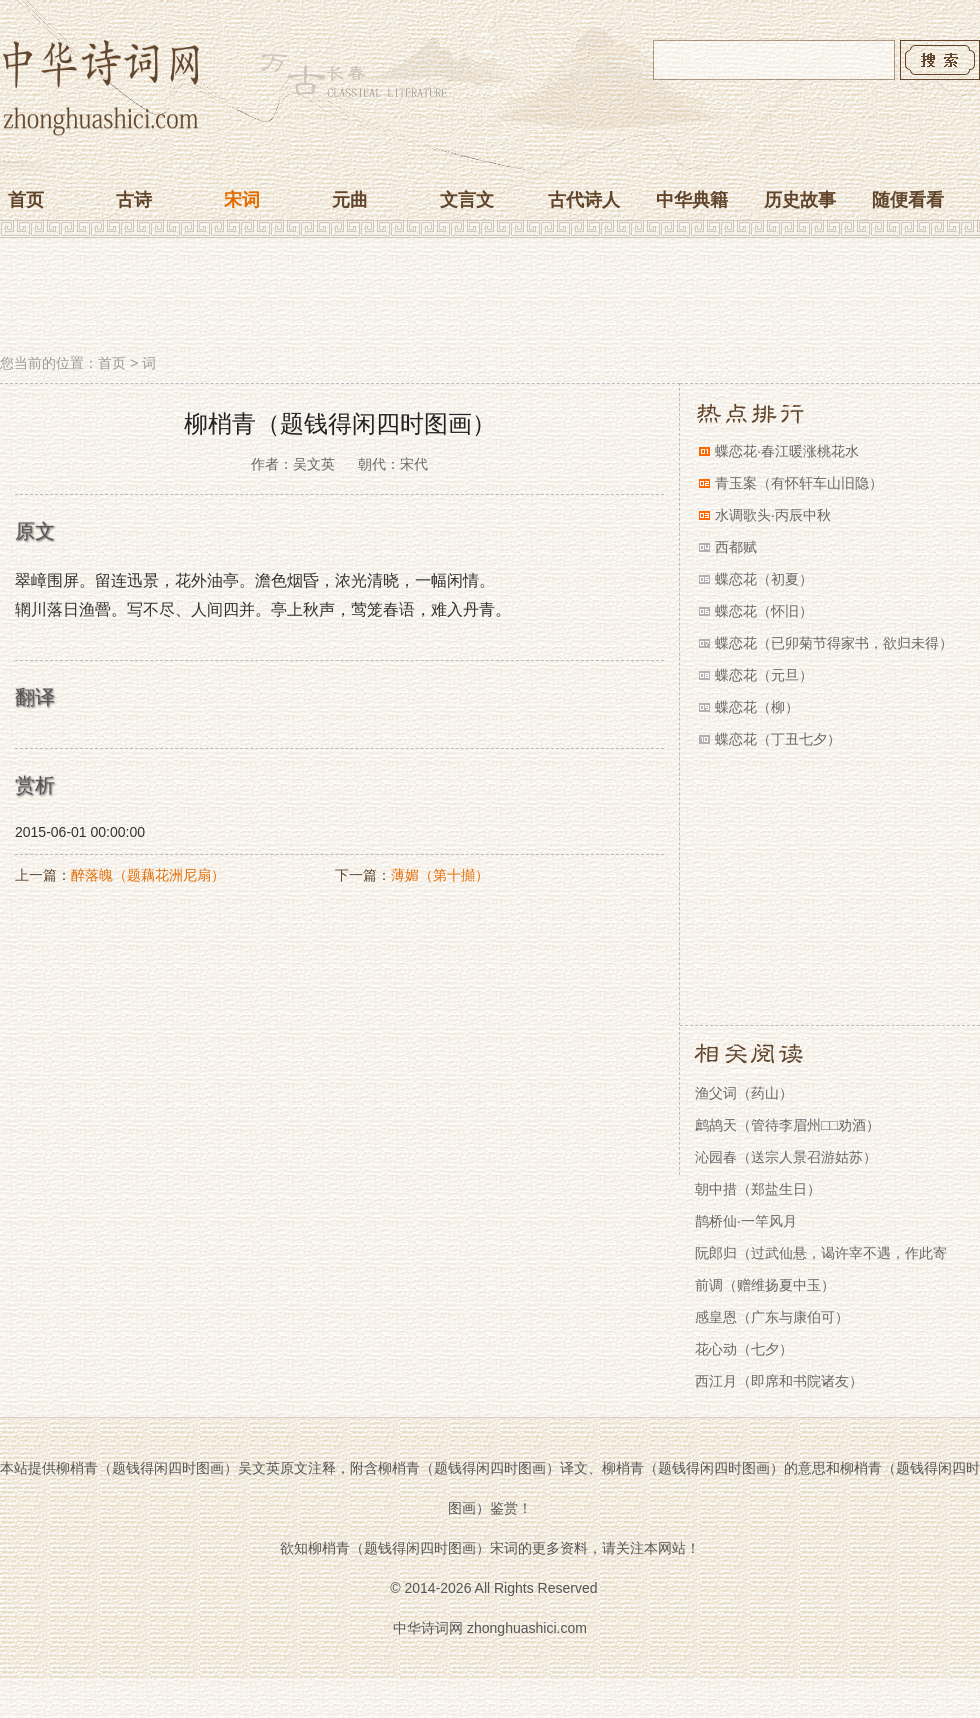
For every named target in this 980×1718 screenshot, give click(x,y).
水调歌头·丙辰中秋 (773, 515)
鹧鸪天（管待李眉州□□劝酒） (787, 1125)
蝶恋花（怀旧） (764, 611)
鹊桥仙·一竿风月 (746, 1221)
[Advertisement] (490, 298)
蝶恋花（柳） (757, 707)
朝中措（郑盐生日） (758, 1189)
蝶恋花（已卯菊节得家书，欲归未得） (834, 643)
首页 (26, 200)
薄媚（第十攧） (440, 875)
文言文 (467, 200)
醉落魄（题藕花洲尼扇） (148, 875)
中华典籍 (692, 200)
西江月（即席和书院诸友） (779, 1381)
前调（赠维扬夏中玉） (765, 1285)
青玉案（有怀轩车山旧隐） (799, 483)
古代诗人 (584, 200)
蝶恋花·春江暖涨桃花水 (787, 451)
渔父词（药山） (744, 1093)
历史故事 (800, 200)
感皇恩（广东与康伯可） (772, 1317)
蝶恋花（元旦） (764, 675)
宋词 (242, 200)
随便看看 (908, 200)
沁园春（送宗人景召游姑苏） (786, 1157)
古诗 (134, 200)
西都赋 (736, 547)
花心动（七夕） (744, 1349)
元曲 (350, 200)
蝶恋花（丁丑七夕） (778, 739)
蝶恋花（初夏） (764, 579)
